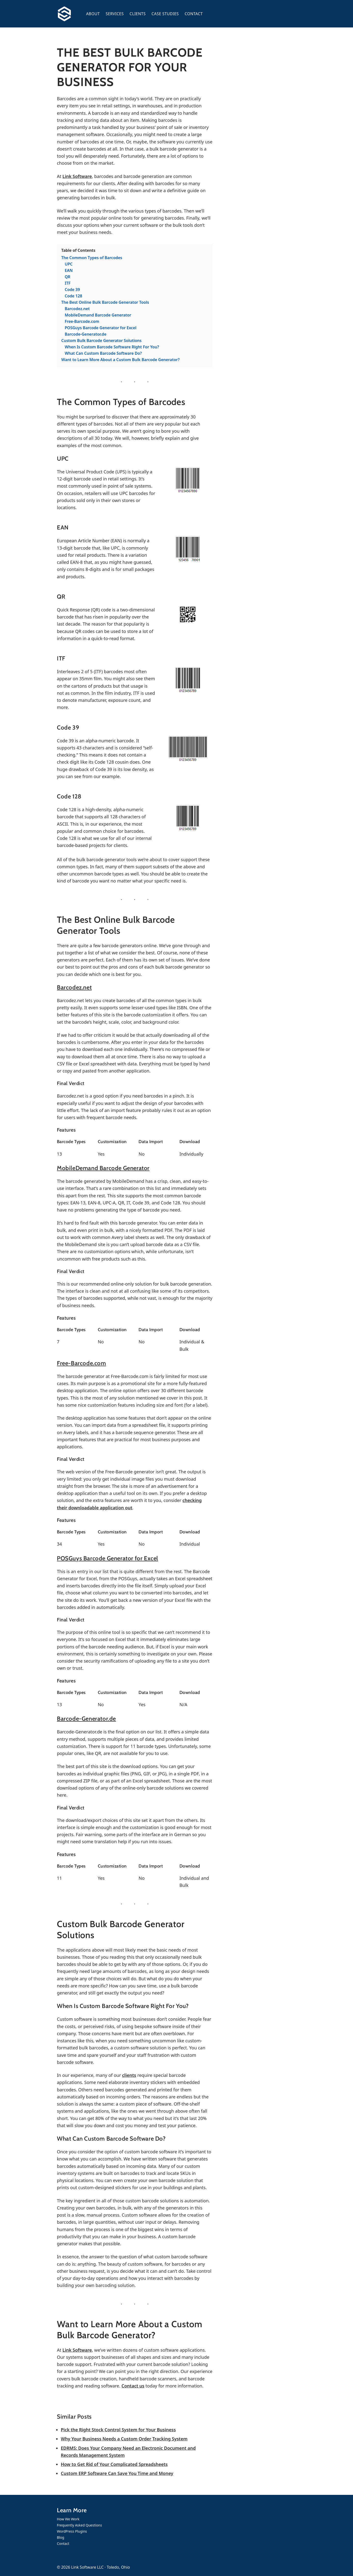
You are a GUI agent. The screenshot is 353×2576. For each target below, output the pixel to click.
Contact (194, 13)
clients (129, 2075)
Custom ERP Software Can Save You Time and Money (117, 2473)
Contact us (133, 2386)
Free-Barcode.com (81, 1363)
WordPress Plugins (72, 2531)
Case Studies (165, 13)
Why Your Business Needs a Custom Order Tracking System (124, 2439)
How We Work (68, 2519)
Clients (138, 13)
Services (115, 13)
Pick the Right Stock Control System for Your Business (118, 2430)
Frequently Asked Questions (79, 2525)
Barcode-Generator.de (86, 1718)
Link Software (77, 176)
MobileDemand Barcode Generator (103, 1168)
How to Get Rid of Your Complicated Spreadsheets (114, 2464)
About (93, 13)
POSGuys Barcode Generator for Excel (107, 1558)
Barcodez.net (74, 987)
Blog (60, 2537)
